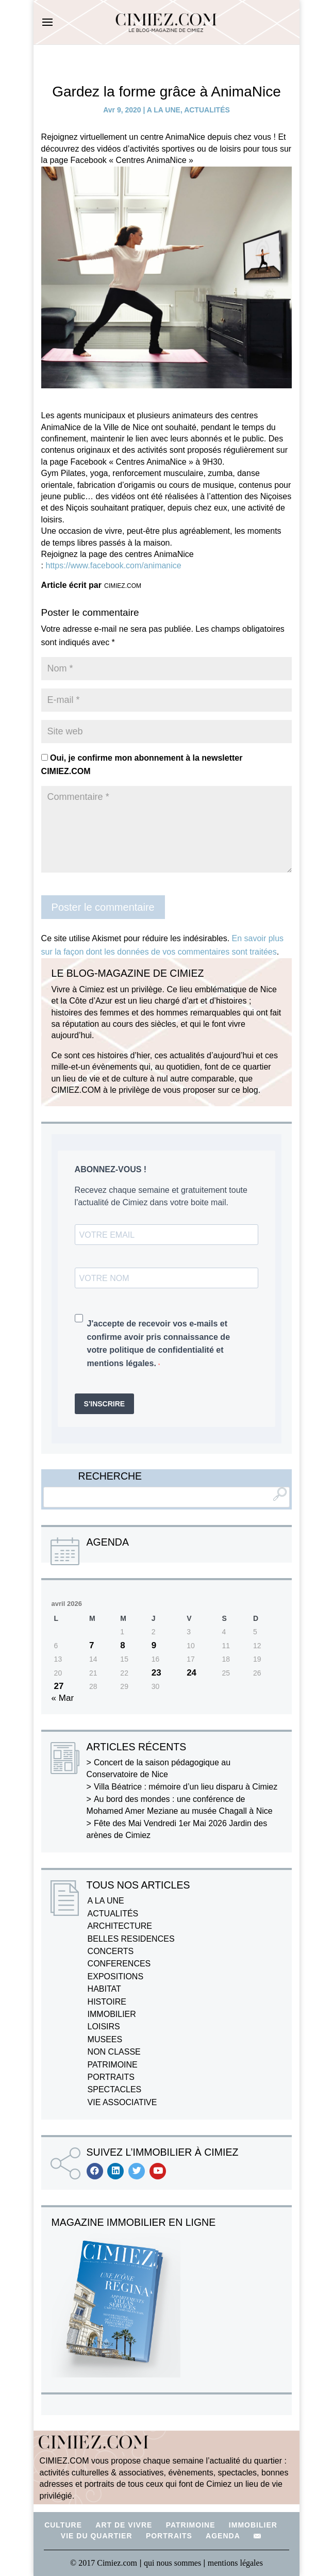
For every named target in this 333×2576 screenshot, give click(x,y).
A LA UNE (163, 110)
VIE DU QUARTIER (96, 2536)
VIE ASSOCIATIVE (122, 2102)
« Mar (63, 1698)
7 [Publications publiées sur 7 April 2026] (91, 1645)
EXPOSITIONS (115, 1976)
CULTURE (63, 2525)
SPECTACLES (115, 2089)
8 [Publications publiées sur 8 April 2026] (122, 1645)
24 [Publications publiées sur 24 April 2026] (191, 1673)
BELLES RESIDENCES (131, 1938)
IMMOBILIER (112, 2014)
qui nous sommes (173, 2562)
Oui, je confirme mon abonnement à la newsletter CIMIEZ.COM (142, 764)
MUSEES (105, 2039)
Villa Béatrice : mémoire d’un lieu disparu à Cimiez (185, 1786)
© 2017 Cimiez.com (103, 2562)
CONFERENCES (119, 1963)
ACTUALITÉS (207, 110)
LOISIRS (104, 2026)
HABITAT (104, 1988)
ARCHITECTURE (120, 1926)
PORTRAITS (111, 2077)
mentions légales (235, 2562)
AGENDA (223, 2536)
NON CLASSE (114, 2051)
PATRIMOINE (113, 2064)
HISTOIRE (107, 2001)
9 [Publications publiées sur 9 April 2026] (154, 1645)
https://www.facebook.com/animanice (113, 565)
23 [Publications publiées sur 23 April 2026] (156, 1673)
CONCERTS (111, 1951)
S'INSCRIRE (104, 1404)
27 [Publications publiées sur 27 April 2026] (59, 1686)
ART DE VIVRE (123, 2525)
